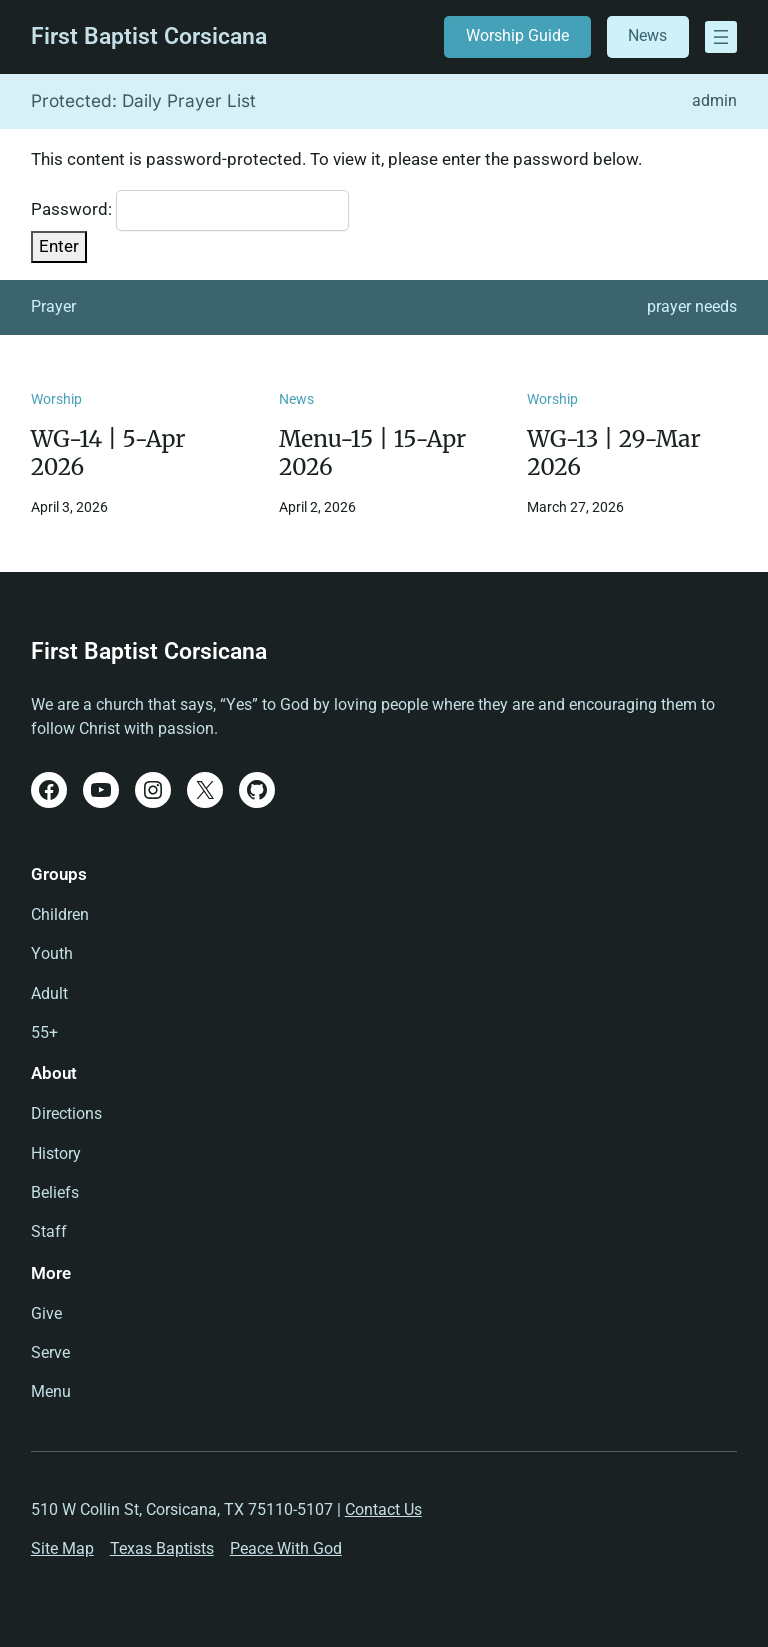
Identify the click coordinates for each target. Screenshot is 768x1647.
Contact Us (383, 1510)
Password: (190, 210)
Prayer (53, 307)
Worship (56, 399)
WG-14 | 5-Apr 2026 (108, 453)
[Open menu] (721, 37)
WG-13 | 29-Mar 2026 (613, 453)
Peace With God (286, 1549)
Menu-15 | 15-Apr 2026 (372, 453)
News (647, 36)
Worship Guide (517, 36)
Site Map (62, 1549)
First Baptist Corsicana (149, 36)
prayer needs (692, 307)
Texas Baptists (162, 1549)
